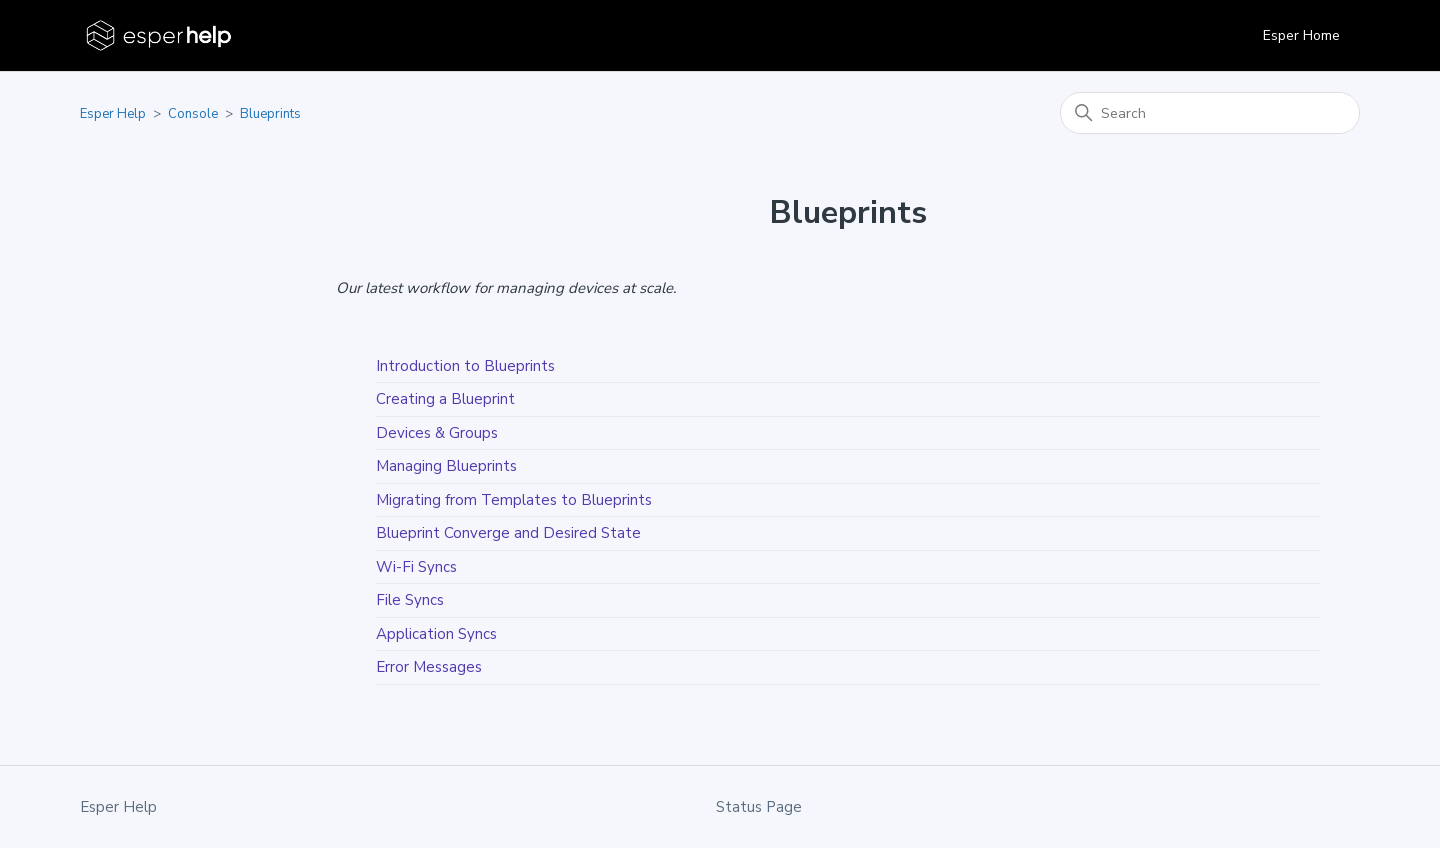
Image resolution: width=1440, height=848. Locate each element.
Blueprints (270, 114)
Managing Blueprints (446, 466)
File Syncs (410, 600)
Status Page (759, 807)
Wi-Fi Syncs (416, 567)
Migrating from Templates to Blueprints (514, 500)
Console (193, 114)
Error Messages (429, 667)
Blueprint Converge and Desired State (508, 533)
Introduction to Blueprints (465, 366)
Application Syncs (436, 634)
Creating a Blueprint (445, 399)
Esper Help (113, 114)
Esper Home (1301, 35)
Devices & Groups (437, 433)
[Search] (1210, 113)
